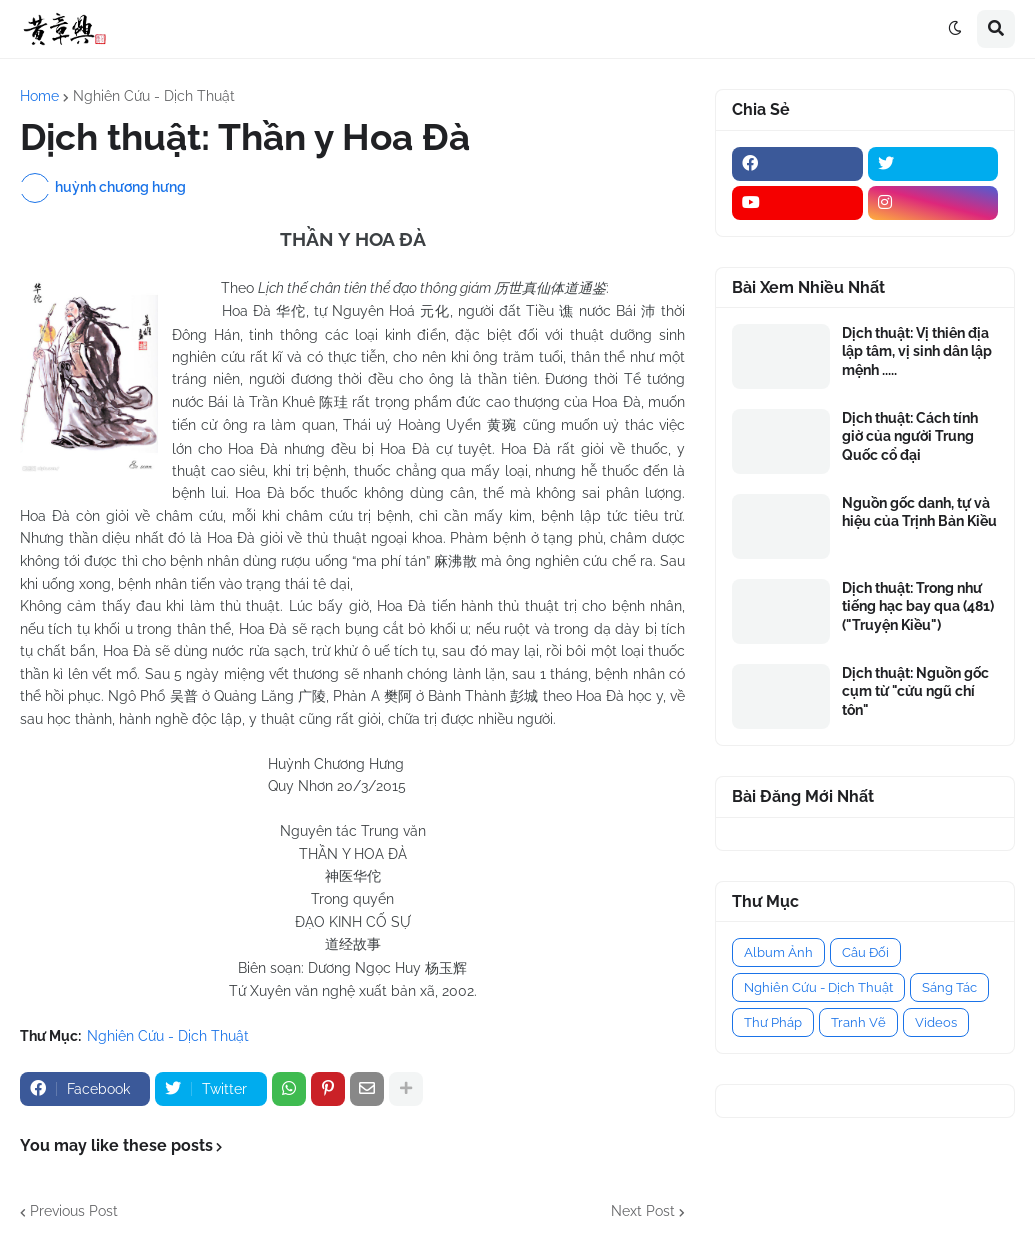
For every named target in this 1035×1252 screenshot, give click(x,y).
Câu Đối (865, 952)
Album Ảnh (778, 952)
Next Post (643, 1211)
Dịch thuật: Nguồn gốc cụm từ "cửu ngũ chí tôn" (915, 691)
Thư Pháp (773, 1022)
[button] (955, 29)
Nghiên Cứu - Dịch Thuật (154, 96)
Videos (936, 1022)
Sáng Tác (949, 987)
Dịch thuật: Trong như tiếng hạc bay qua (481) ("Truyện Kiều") (918, 606)
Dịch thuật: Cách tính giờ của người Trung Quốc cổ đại (910, 436)
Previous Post (74, 1211)
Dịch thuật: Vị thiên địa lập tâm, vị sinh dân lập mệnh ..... (917, 351)
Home (39, 96)
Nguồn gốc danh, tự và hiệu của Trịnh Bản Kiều (919, 512)
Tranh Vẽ (858, 1022)
